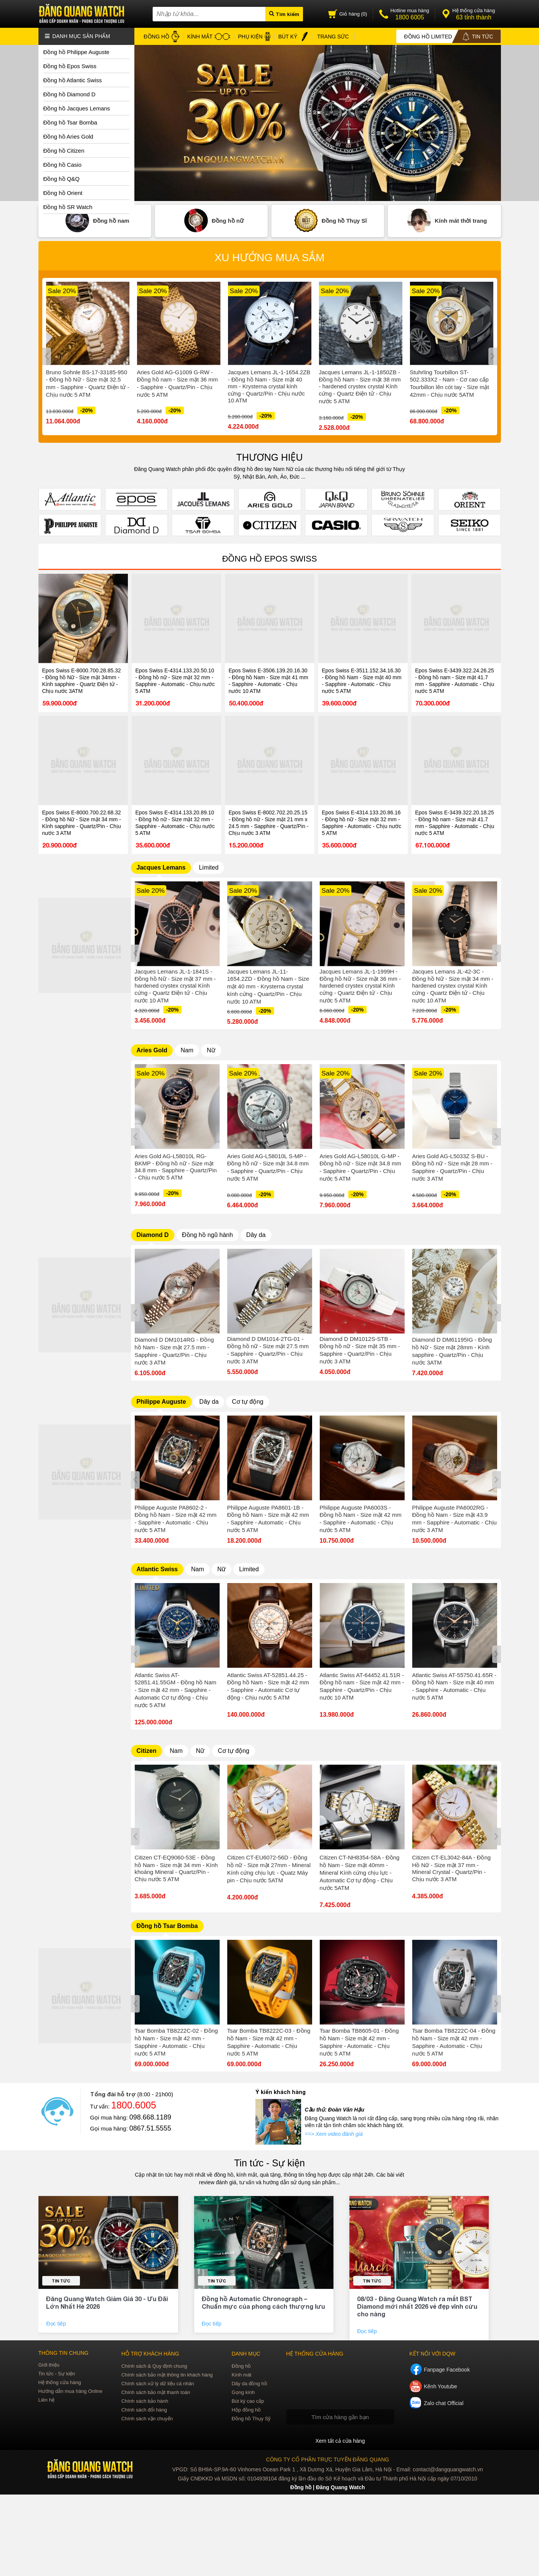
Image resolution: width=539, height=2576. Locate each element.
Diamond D (153, 1235)
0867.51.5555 (150, 2128)
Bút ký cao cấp (247, 2401)
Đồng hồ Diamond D (69, 94)
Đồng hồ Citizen (64, 150)
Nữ (211, 1050)
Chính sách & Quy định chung (154, 2366)
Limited (208, 867)
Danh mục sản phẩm (77, 36)
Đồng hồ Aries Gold (68, 136)
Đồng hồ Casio (62, 164)
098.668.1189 (150, 2117)
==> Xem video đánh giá (334, 2134)
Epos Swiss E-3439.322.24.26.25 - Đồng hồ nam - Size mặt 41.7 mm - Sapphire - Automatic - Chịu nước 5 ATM (454, 680)
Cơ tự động (247, 1401)
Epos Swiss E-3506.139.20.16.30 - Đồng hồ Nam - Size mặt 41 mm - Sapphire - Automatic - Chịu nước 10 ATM (268, 680)
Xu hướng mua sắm (269, 257)
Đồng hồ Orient (63, 193)
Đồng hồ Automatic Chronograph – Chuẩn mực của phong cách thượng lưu (263, 2302)
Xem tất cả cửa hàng (340, 2441)
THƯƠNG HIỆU (269, 457)
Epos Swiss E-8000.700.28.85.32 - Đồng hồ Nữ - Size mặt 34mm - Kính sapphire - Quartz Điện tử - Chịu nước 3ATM (81, 680)
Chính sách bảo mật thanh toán (155, 2392)
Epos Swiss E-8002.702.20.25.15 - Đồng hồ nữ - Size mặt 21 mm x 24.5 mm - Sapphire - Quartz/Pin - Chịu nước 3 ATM (269, 822)
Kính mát (241, 2375)
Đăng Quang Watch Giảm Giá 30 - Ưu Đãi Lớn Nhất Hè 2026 (107, 2302)
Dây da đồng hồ (249, 2383)
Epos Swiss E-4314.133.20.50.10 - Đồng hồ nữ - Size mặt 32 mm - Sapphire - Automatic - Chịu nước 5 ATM (175, 680)
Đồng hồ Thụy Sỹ (251, 2418)
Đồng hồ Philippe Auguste (76, 52)
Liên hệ (46, 2400)
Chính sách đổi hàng (144, 2410)
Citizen (146, 1751)
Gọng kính (243, 2392)
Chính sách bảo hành (144, 2401)
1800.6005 (133, 2105)
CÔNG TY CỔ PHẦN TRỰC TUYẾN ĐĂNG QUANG (327, 2459)
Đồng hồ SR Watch (67, 207)
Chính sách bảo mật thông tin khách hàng (167, 2375)
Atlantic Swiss (157, 1569)
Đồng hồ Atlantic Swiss (72, 80)
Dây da (256, 1235)
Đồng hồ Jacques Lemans (76, 108)
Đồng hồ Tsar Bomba (70, 122)
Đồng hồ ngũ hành (207, 1235)
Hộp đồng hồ (246, 2410)
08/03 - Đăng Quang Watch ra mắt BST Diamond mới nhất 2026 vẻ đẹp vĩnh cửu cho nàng (417, 2306)
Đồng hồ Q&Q (61, 179)
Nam (186, 1050)
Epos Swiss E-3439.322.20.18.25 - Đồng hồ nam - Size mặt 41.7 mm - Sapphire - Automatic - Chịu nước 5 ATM (454, 822)
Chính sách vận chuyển (147, 2418)
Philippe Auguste (161, 1401)
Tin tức (61, 2280)
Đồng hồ (241, 2366)
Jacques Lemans (161, 867)
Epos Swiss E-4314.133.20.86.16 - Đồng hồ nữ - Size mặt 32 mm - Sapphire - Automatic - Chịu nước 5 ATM (362, 822)
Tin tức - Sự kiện (269, 2163)
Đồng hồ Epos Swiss (70, 66)
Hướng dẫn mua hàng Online (70, 2391)
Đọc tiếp (56, 2323)
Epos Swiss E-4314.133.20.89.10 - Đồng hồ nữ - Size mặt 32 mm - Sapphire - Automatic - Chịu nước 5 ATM (175, 822)
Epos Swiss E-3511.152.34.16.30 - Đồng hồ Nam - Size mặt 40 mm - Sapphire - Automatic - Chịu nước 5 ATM (362, 680)
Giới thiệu (48, 2365)
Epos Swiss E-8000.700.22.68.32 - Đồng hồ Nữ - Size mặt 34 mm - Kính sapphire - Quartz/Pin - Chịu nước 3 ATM (81, 822)
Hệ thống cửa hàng (59, 2382)
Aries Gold (152, 1050)
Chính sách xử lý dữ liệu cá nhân (157, 2383)
